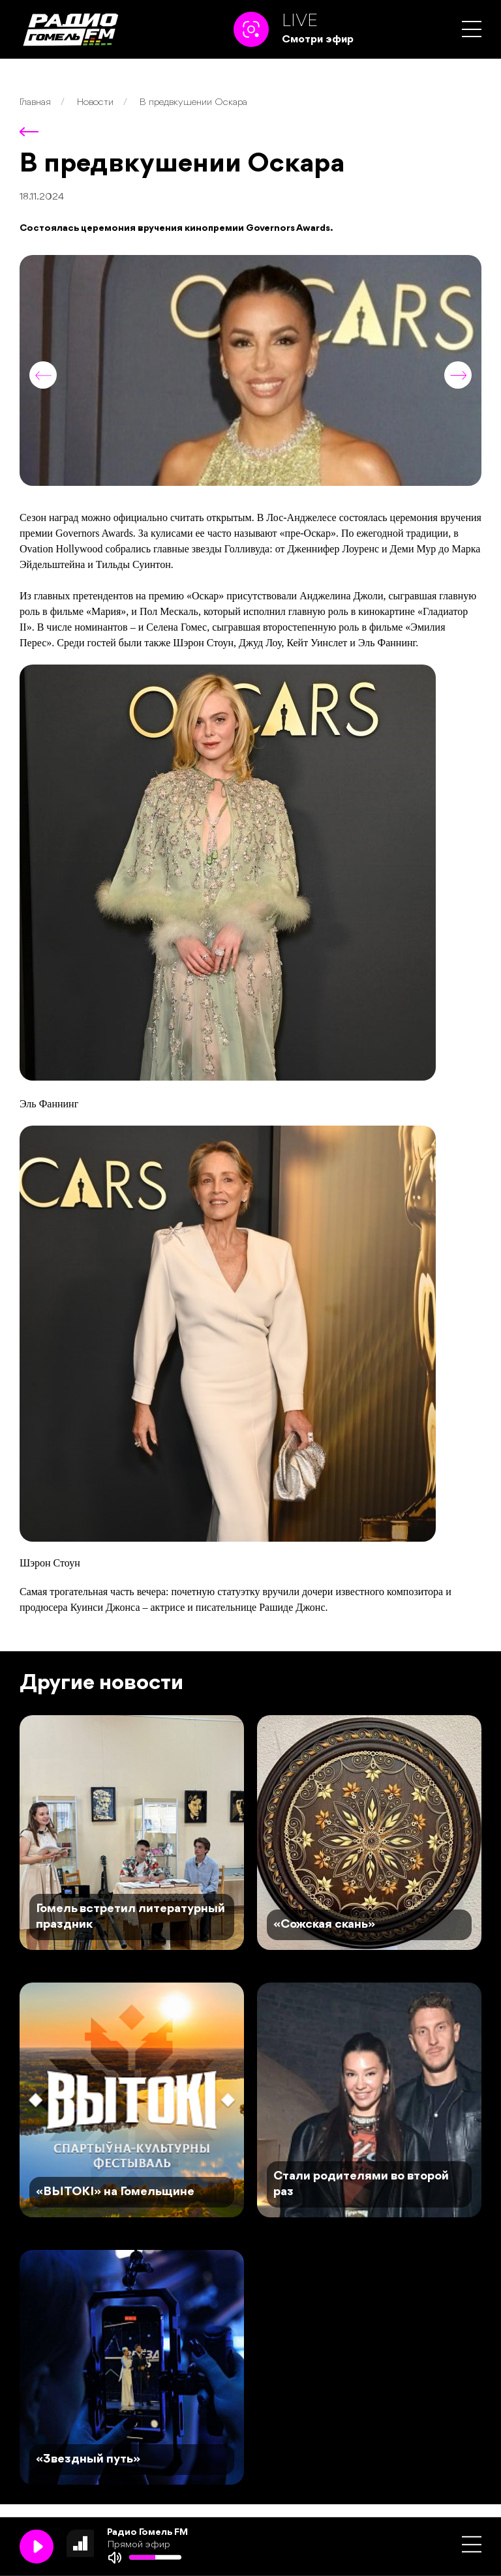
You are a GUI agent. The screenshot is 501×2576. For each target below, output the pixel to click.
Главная (35, 103)
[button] (471, 29)
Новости (95, 103)
